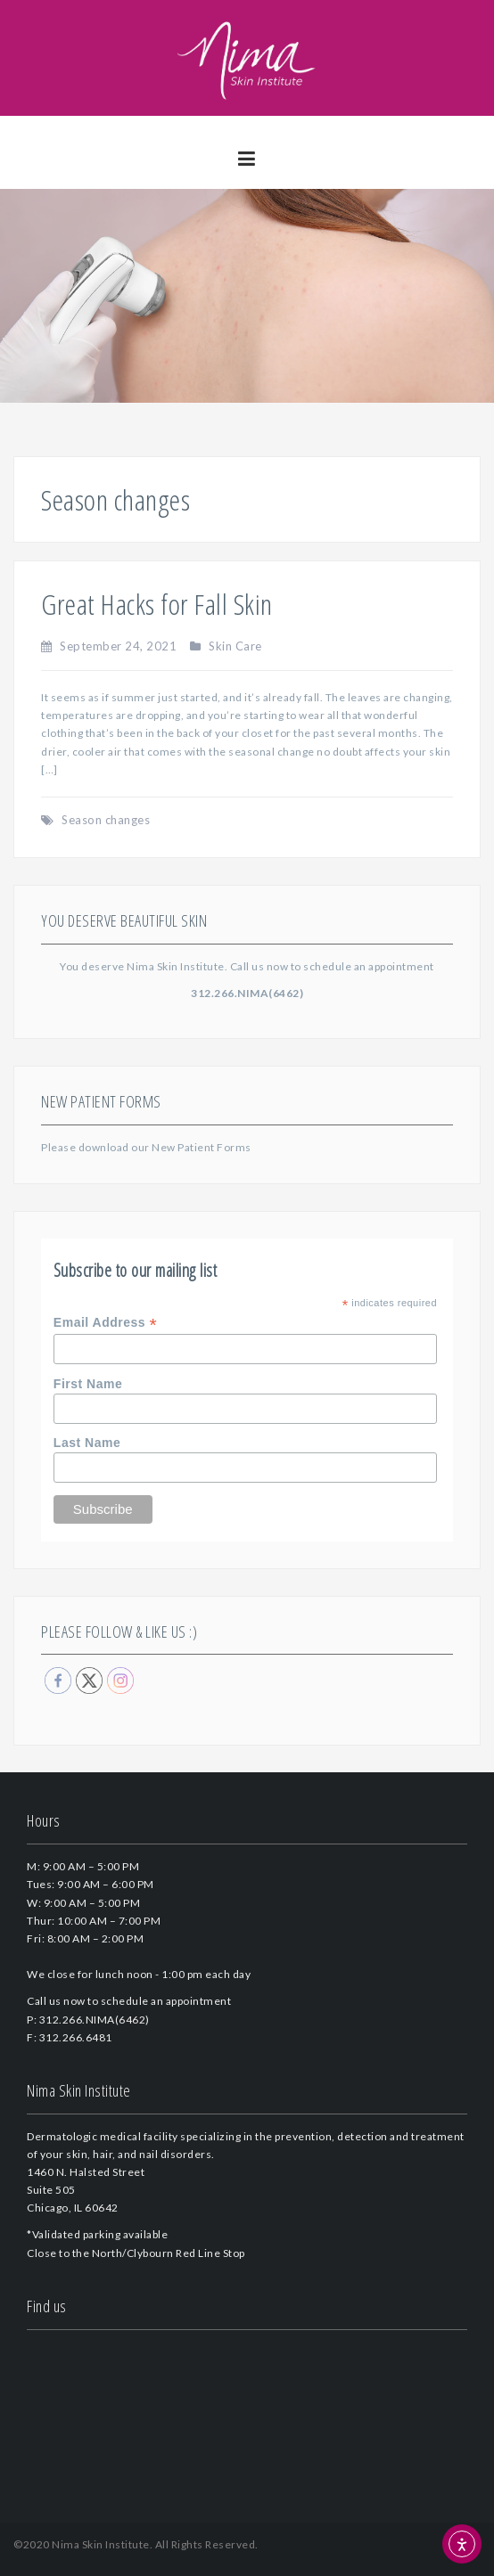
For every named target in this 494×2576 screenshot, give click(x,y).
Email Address (105, 1322)
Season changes (106, 820)
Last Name (87, 1442)
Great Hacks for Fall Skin (157, 604)
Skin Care (235, 646)
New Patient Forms (201, 1147)
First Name (88, 1384)
